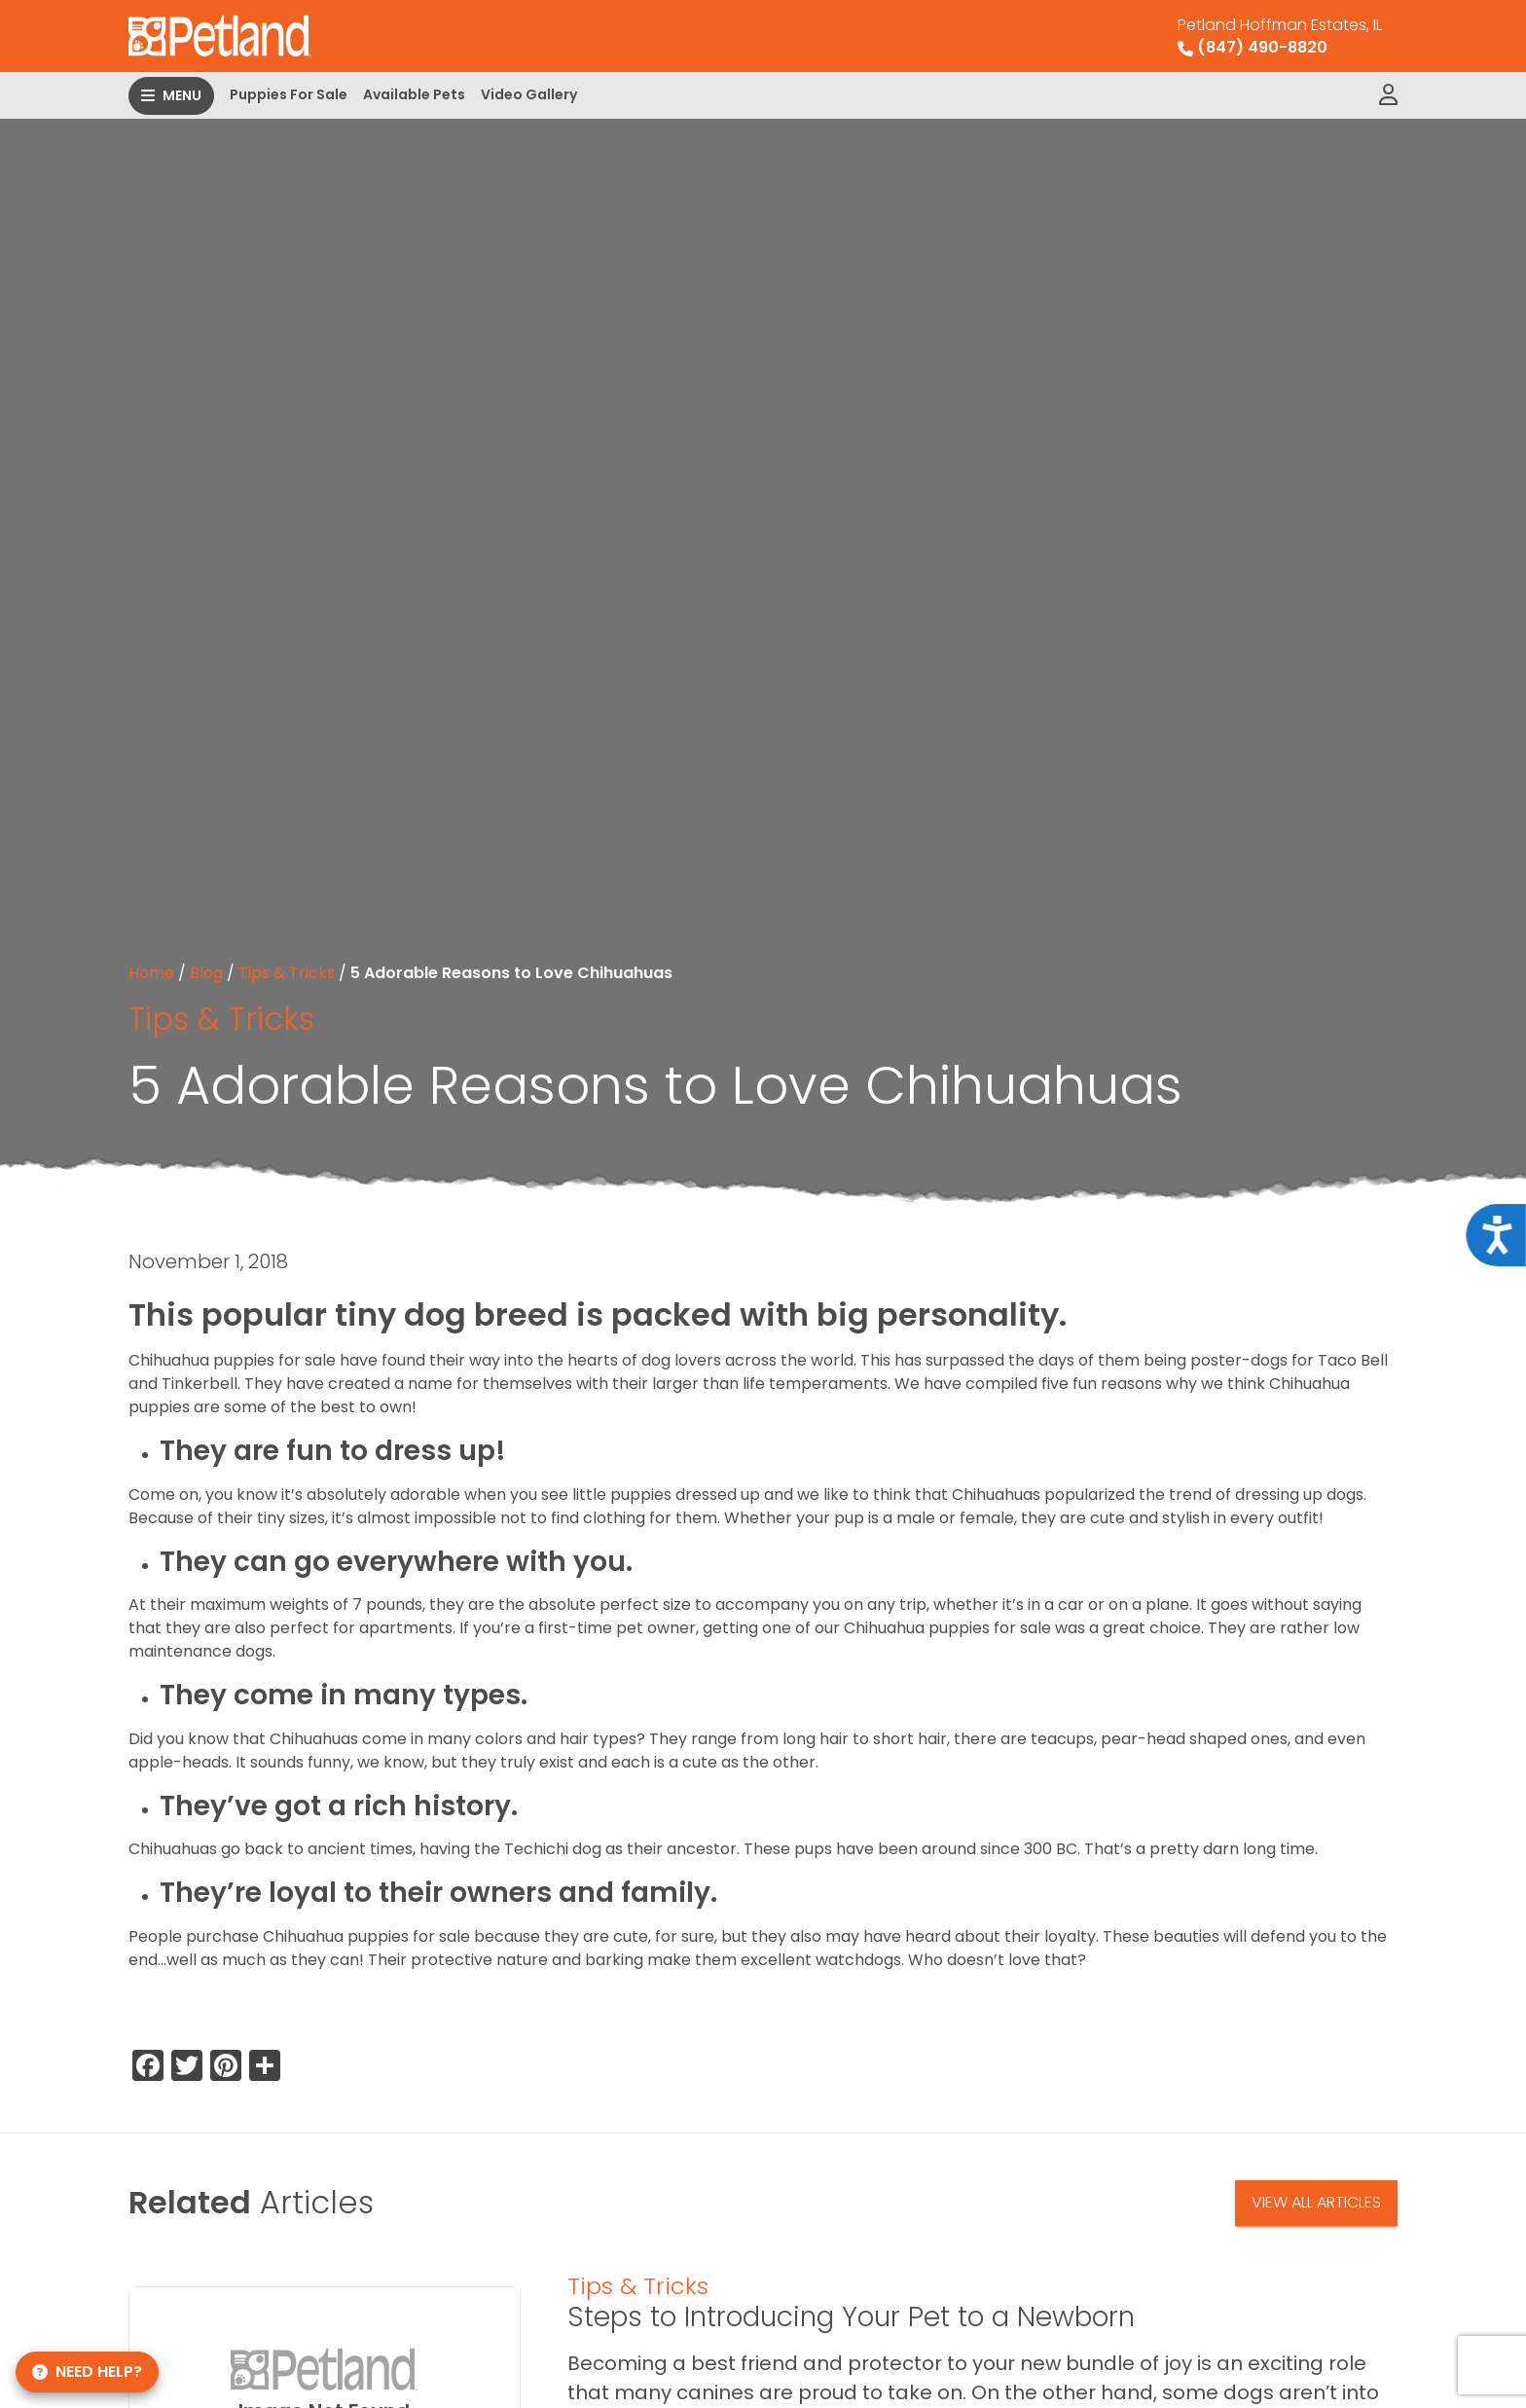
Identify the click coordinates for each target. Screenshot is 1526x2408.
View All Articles (1316, 2202)
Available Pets (414, 94)
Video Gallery (529, 94)
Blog (206, 973)
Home (151, 973)
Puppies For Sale (288, 94)
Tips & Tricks (286, 973)
